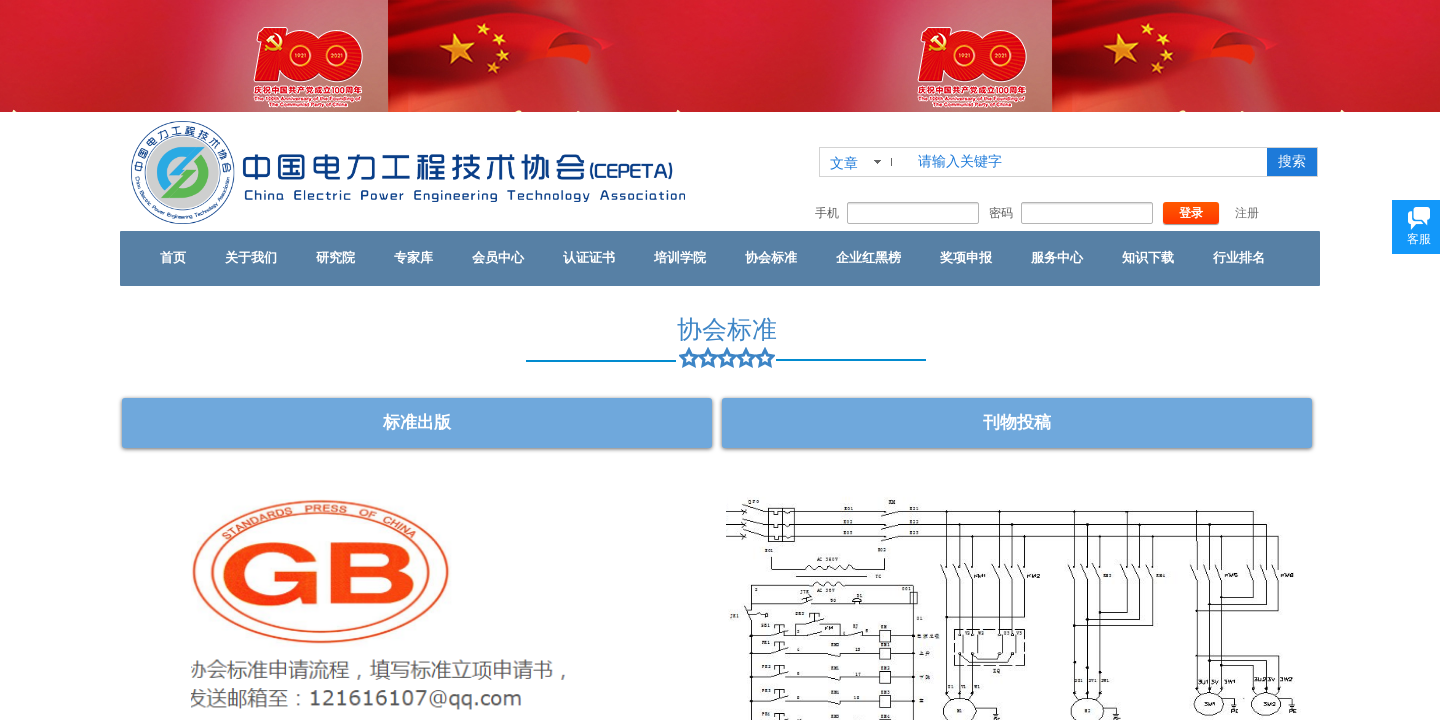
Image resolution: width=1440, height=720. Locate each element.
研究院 (335, 257)
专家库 (413, 257)
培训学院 (680, 257)
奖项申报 (966, 257)
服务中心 (1057, 257)
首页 (173, 257)
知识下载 (1148, 257)
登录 (1191, 213)
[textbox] (1088, 162)
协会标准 (771, 257)
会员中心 (498, 257)
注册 (1247, 213)
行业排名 (1239, 257)
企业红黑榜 (868, 257)
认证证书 (589, 257)
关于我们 (251, 257)
